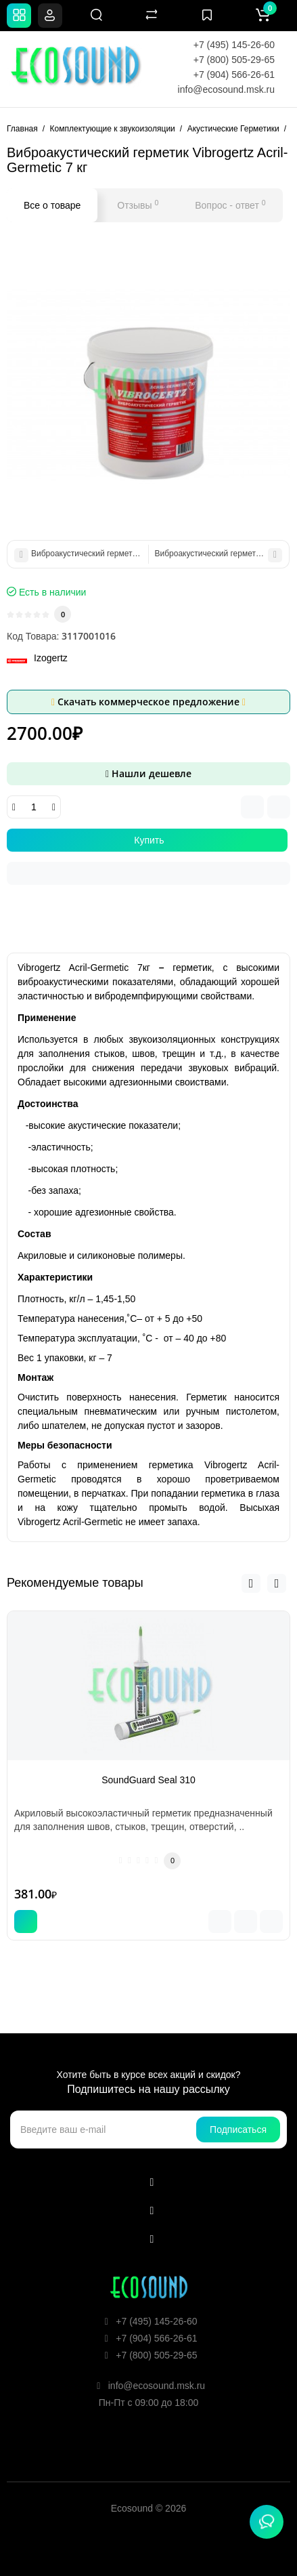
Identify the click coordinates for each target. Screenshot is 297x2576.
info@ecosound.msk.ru (226, 89)
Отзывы (137, 205)
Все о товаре (52, 205)
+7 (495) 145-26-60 (234, 44)
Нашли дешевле (148, 773)
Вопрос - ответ (230, 205)
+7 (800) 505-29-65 (234, 59)
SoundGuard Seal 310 (148, 1779)
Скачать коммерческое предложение (148, 701)
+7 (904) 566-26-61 (234, 74)
